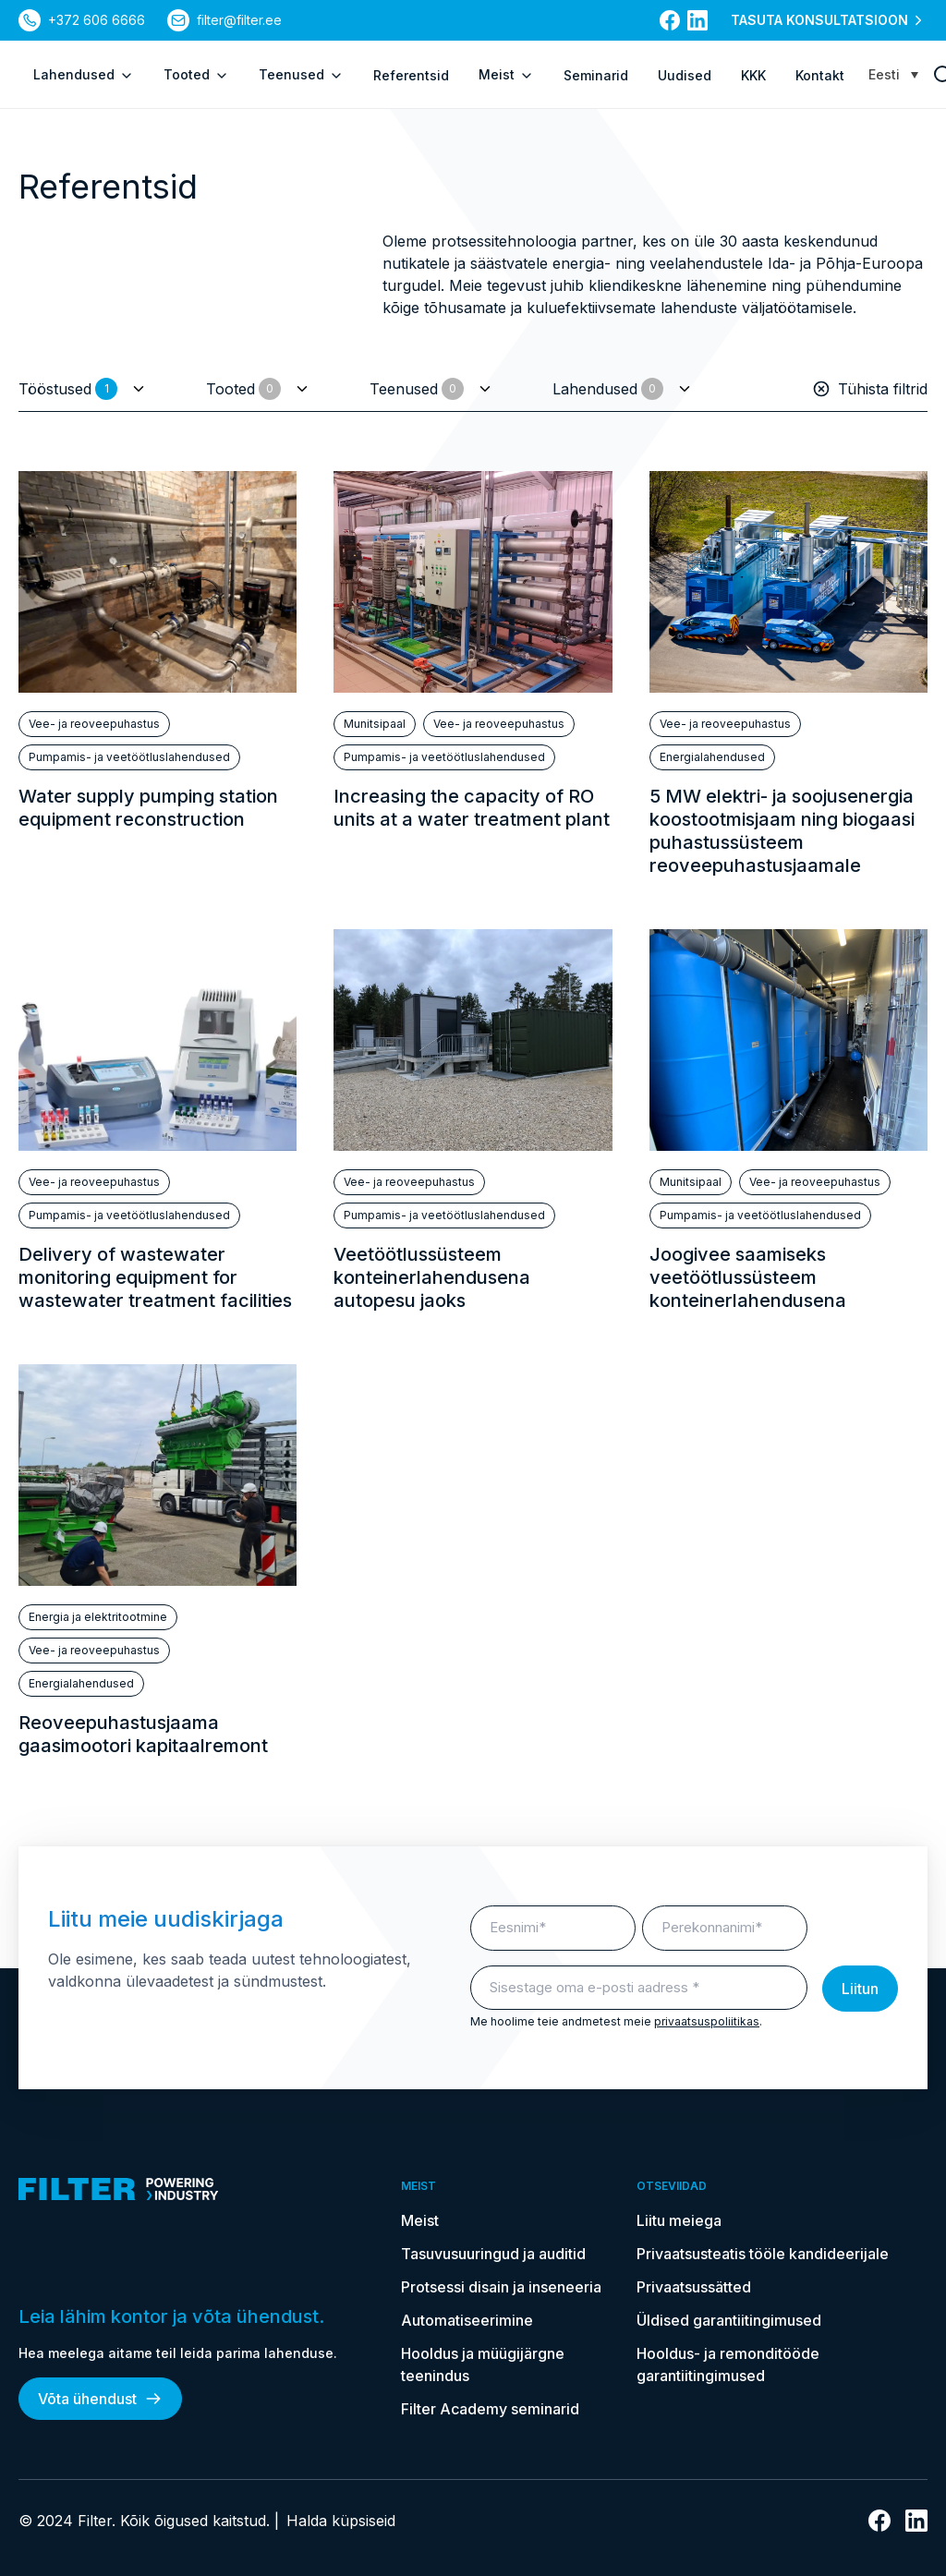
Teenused (301, 75)
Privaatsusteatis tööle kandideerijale (763, 2253)
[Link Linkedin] (697, 20)
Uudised (684, 75)
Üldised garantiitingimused (729, 2320)
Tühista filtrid (870, 389)
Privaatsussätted (694, 2287)
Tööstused (67, 389)
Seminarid (596, 75)
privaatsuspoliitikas (706, 2021)
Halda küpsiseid (340, 2520)
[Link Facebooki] (670, 20)
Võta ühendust (100, 2398)
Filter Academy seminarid (490, 2409)
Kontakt (819, 75)
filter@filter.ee (239, 20)
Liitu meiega (679, 2220)
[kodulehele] (200, 2189)
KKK (753, 75)
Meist (506, 75)
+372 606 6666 (96, 20)
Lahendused (83, 75)
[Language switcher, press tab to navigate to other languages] (893, 74)
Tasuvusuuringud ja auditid (493, 2253)
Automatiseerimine (467, 2320)
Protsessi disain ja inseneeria (501, 2287)
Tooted (196, 75)
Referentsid (411, 75)
